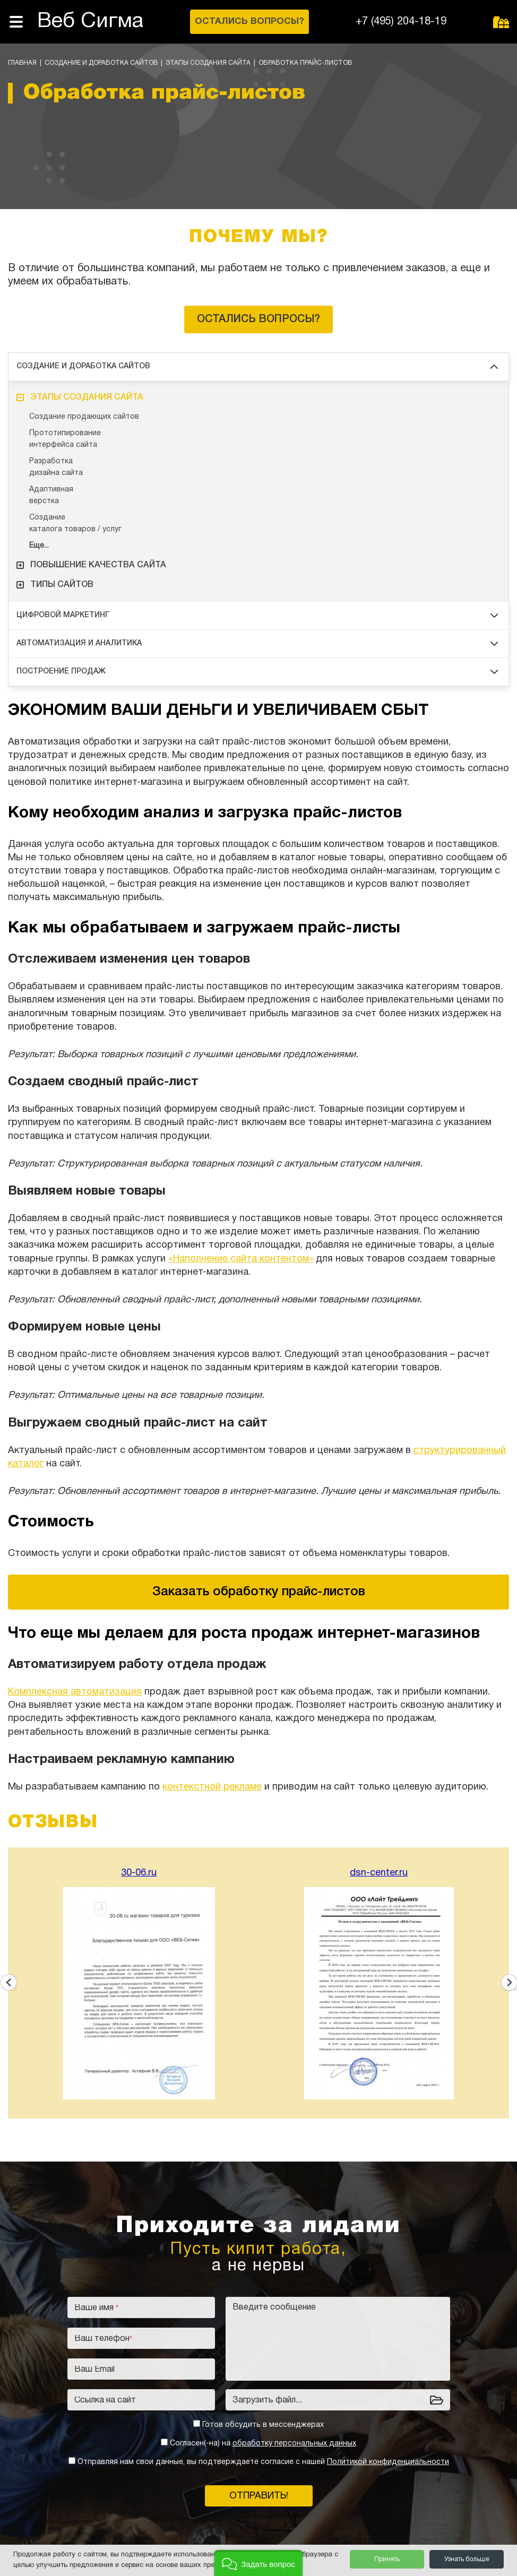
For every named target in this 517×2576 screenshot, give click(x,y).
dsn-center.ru (379, 1873)
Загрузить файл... (267, 2400)
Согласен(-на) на (263, 2443)
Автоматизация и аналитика (257, 643)
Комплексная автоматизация (75, 1692)
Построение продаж (257, 671)
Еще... (39, 545)
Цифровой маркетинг (257, 615)
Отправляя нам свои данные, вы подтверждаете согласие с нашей (263, 2462)
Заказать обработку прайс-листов (258, 1592)
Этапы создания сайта (208, 63)
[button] (258, 2563)
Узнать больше (466, 2559)
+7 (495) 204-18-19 (401, 22)
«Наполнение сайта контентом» (240, 1259)
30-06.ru (139, 1873)
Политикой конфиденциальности (388, 2462)
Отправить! (258, 2496)
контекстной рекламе (212, 1787)
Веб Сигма (90, 21)
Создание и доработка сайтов (101, 63)
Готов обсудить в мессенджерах (263, 2425)
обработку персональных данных (294, 2443)
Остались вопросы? (258, 319)
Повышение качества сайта (91, 565)
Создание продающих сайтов (84, 416)
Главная (22, 63)
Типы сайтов (54, 585)
